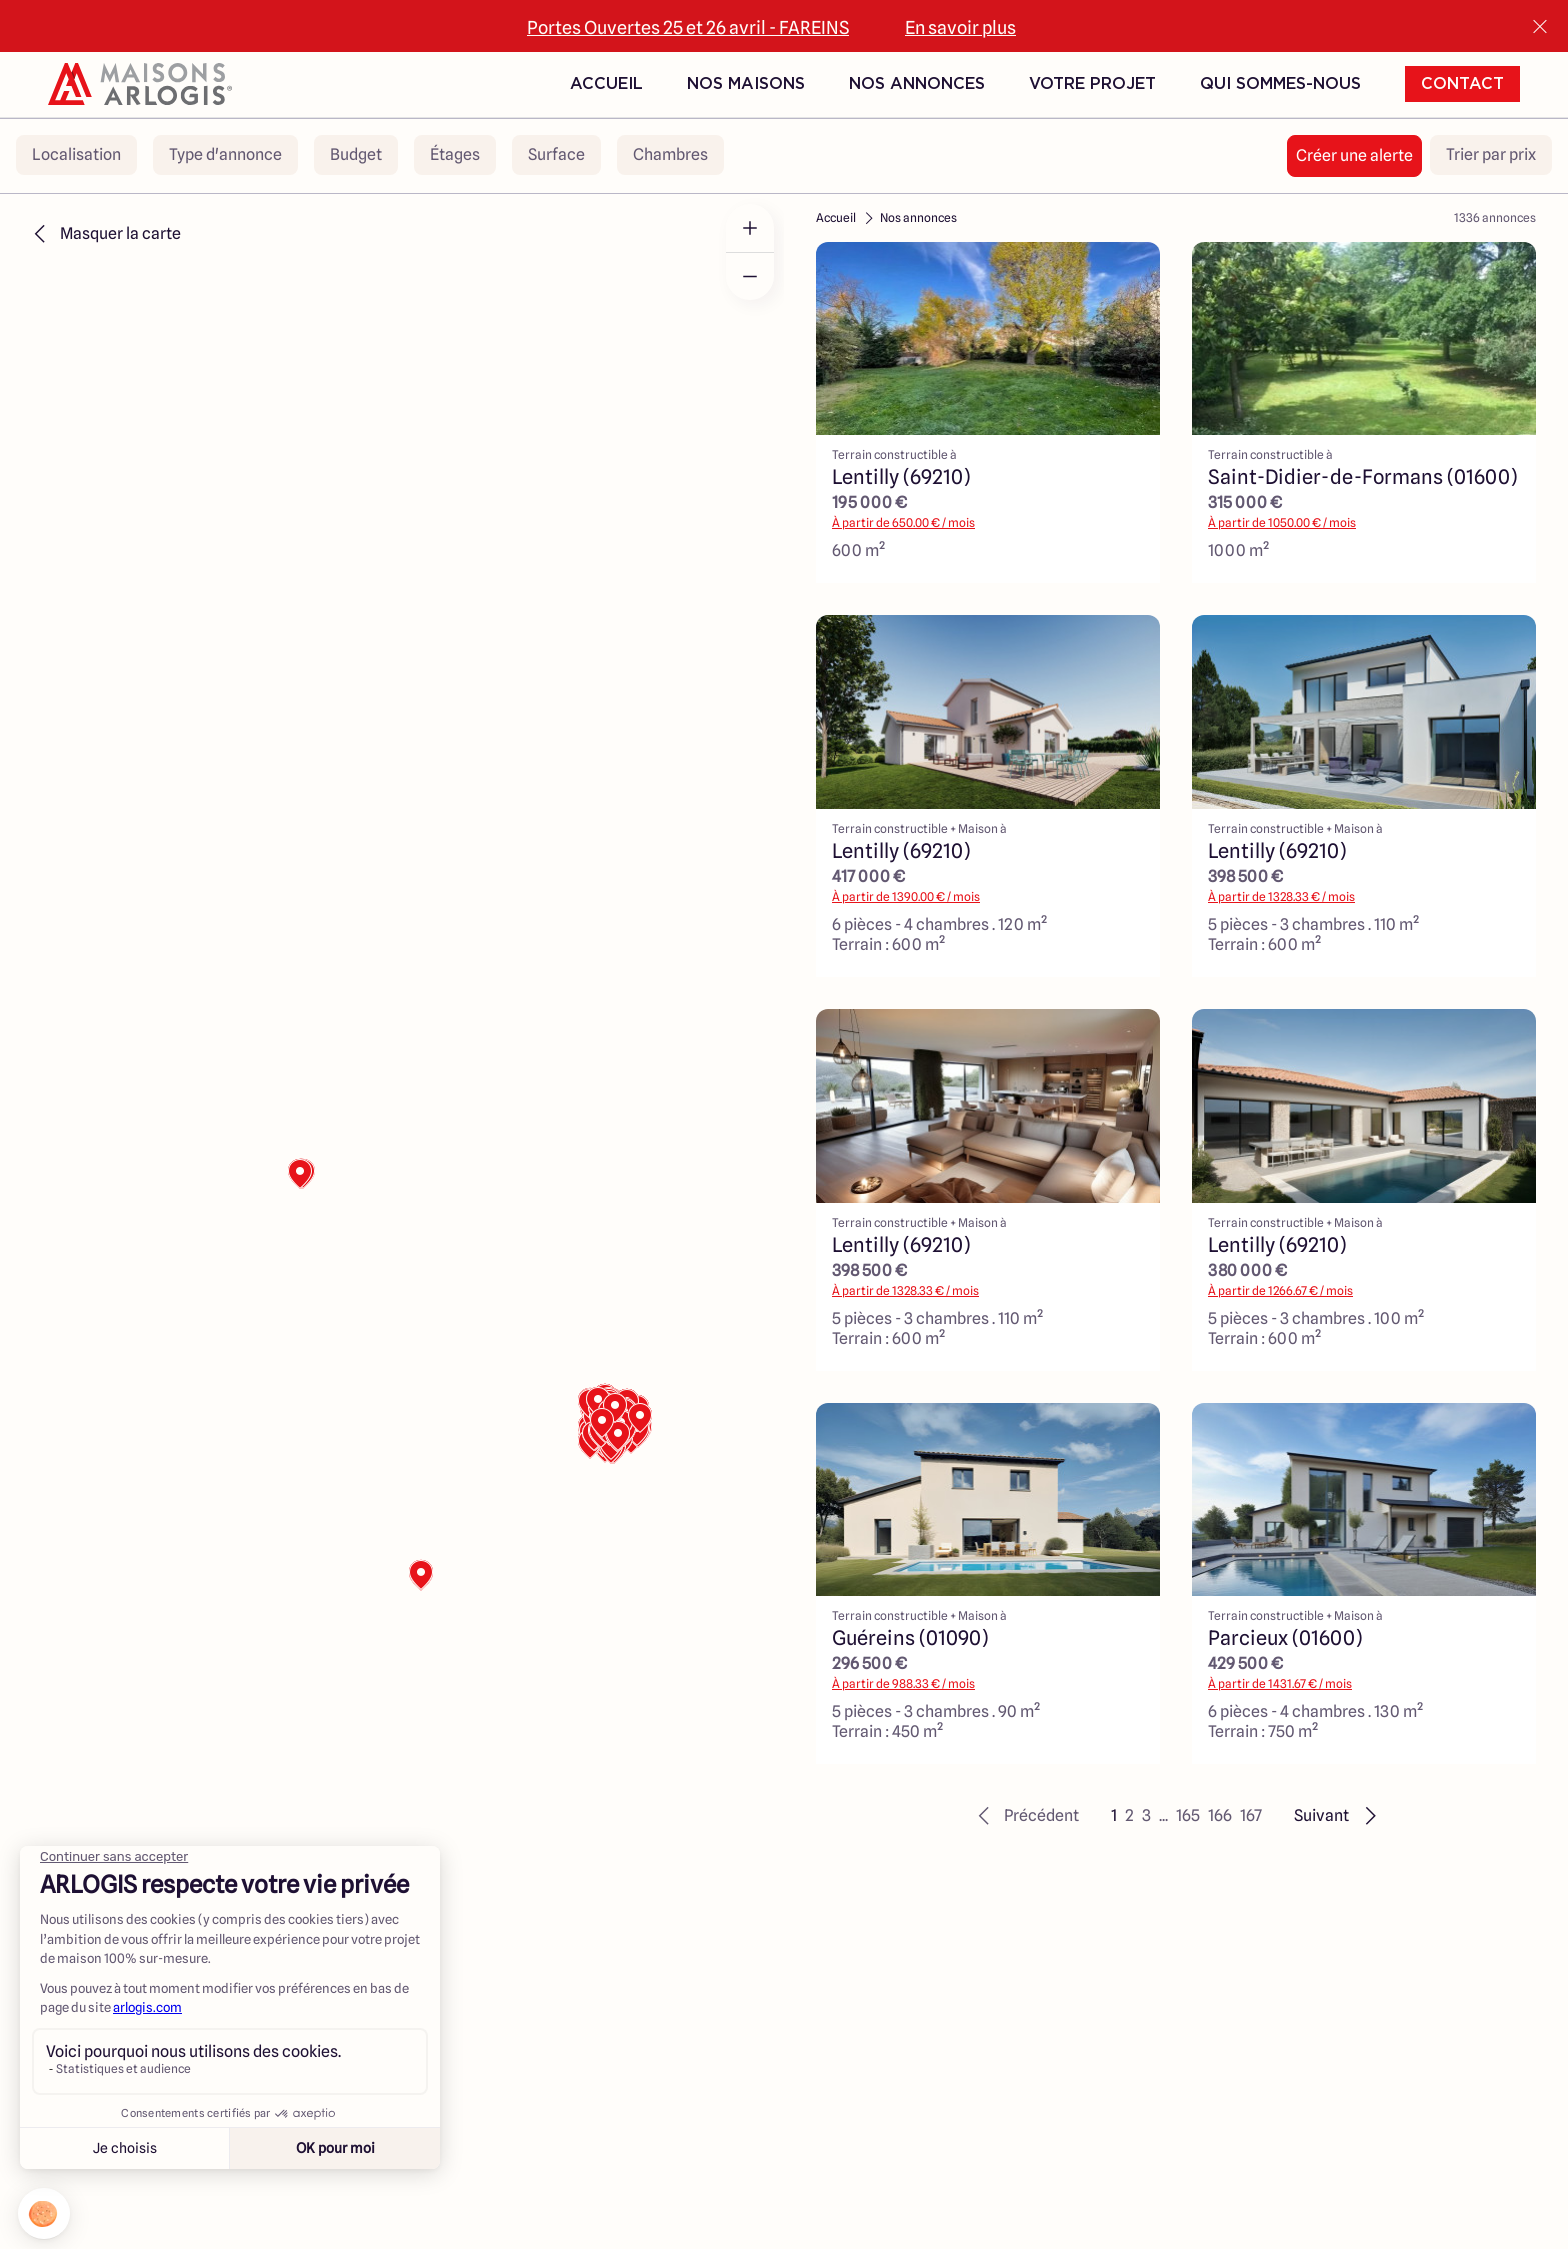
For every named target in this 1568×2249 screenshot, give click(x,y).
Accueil (606, 84)
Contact (1462, 84)
